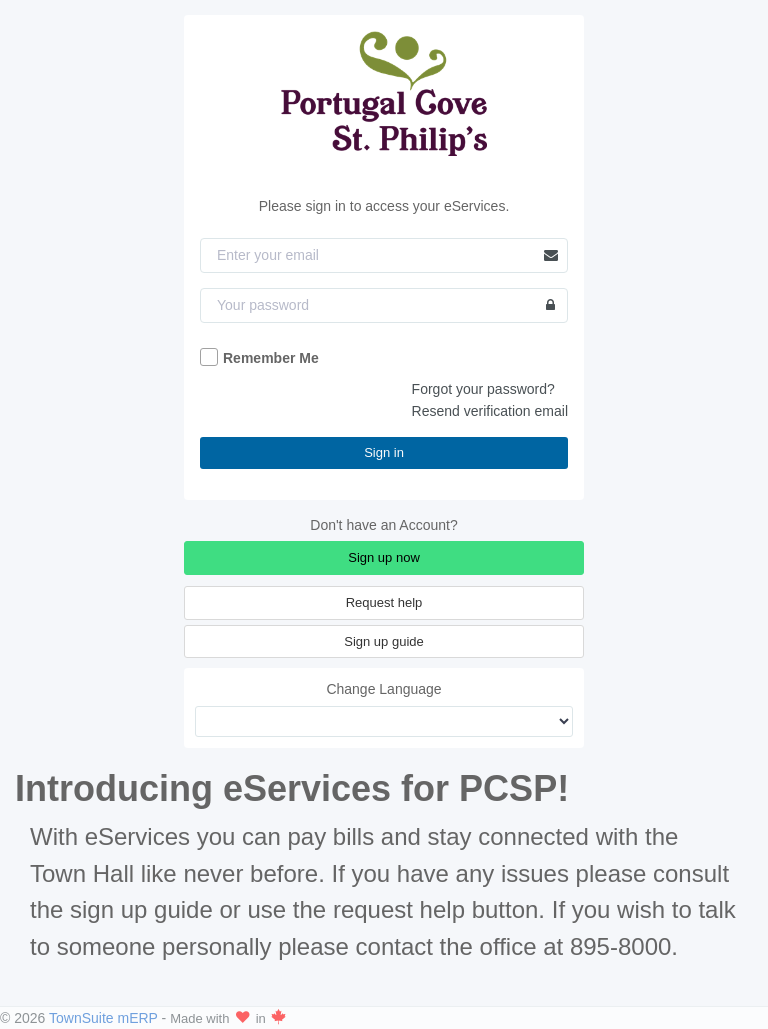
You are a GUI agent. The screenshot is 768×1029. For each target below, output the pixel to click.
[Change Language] (384, 721)
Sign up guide (384, 641)
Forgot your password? (483, 389)
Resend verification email (490, 411)
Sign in (384, 452)
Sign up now (384, 557)
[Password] (384, 305)
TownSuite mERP (105, 1018)
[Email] (384, 255)
